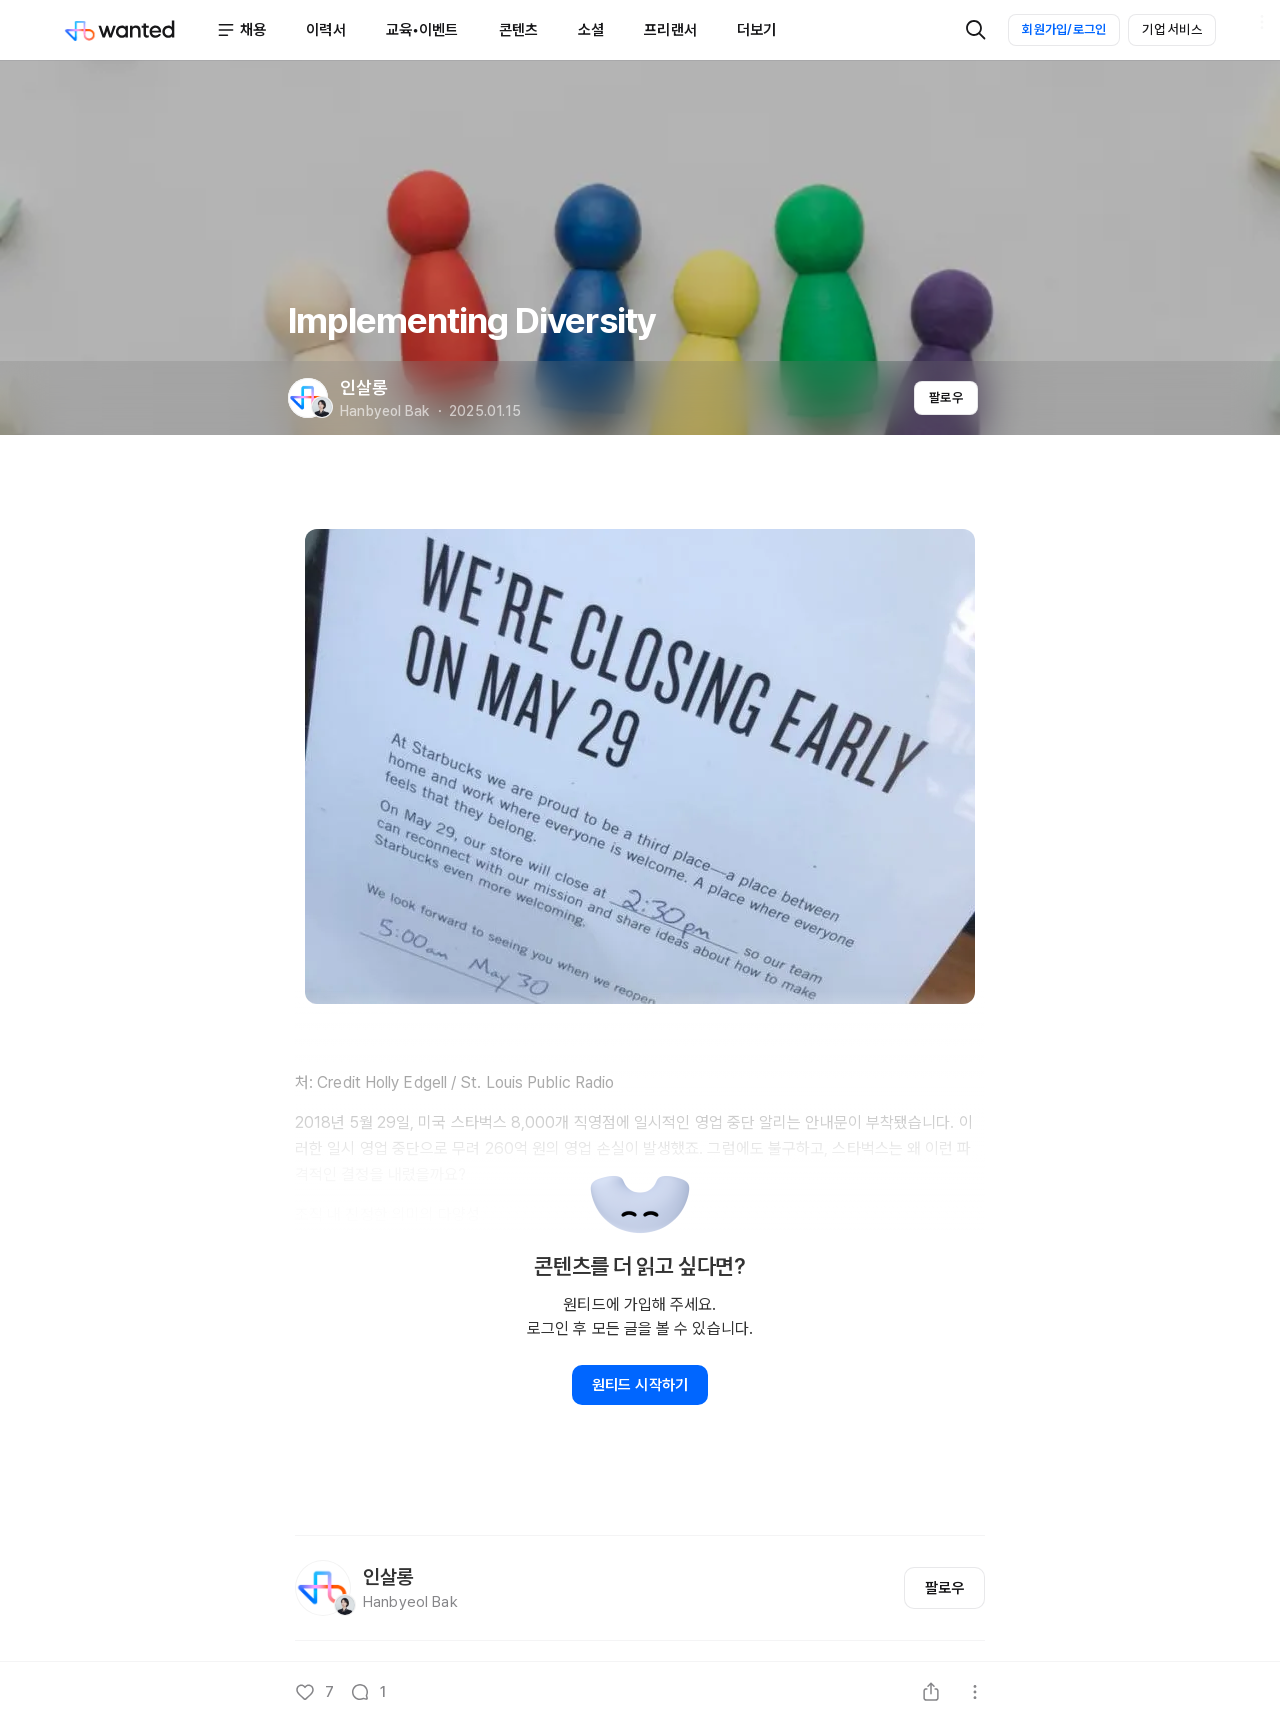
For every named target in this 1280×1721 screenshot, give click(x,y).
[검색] (976, 30)
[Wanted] (140, 30)
